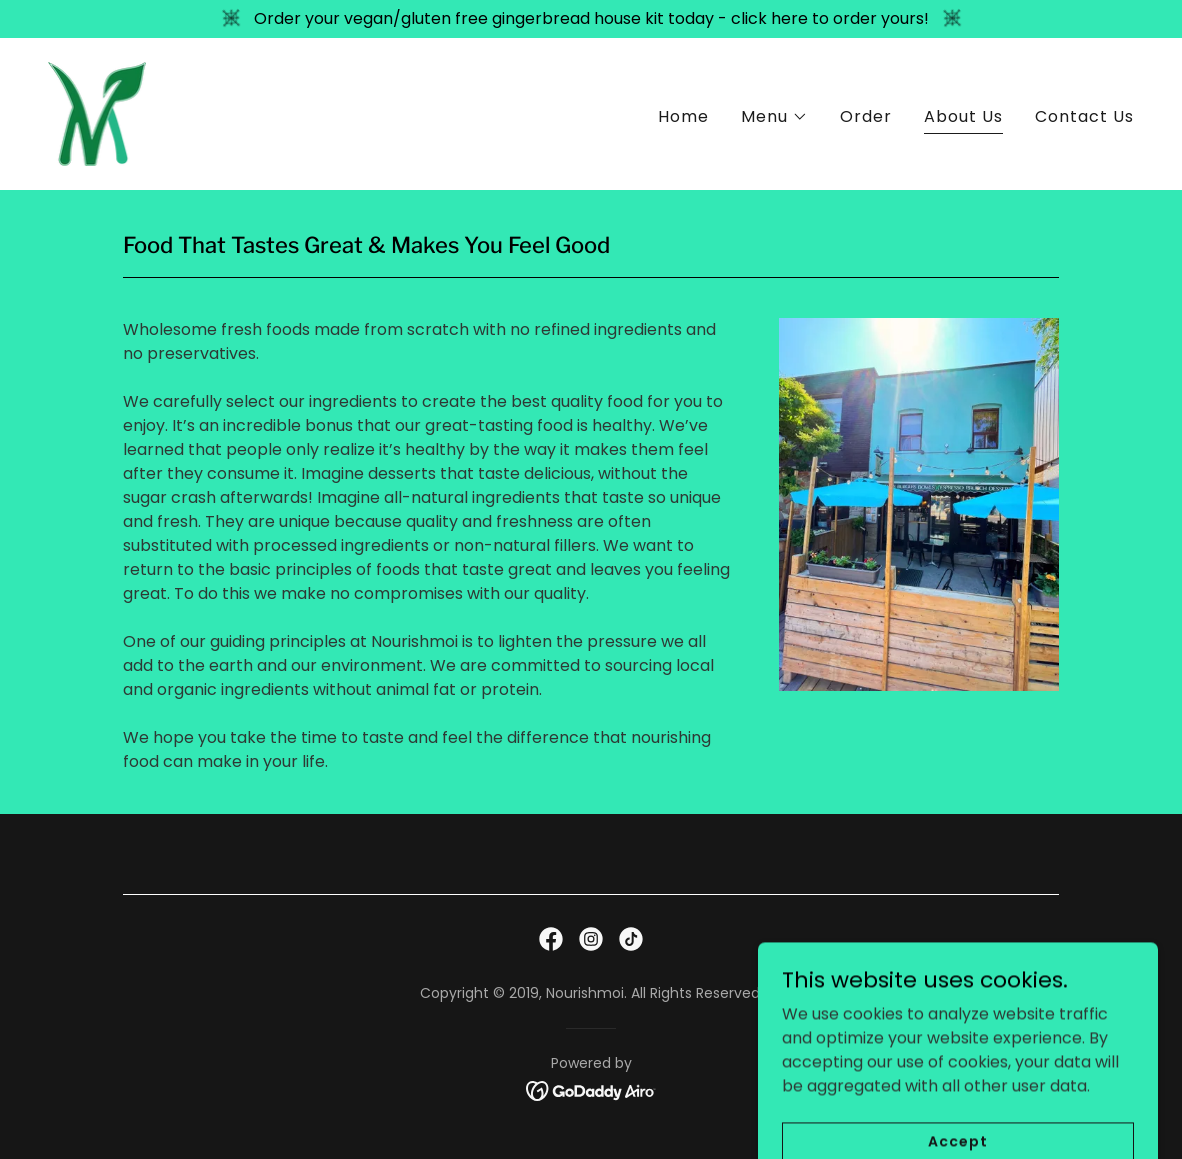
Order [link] (866, 116)
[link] (97, 112)
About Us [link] (963, 116)
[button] (774, 117)
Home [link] (683, 116)
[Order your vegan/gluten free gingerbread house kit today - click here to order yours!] (591, 19)
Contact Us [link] (1084, 116)
